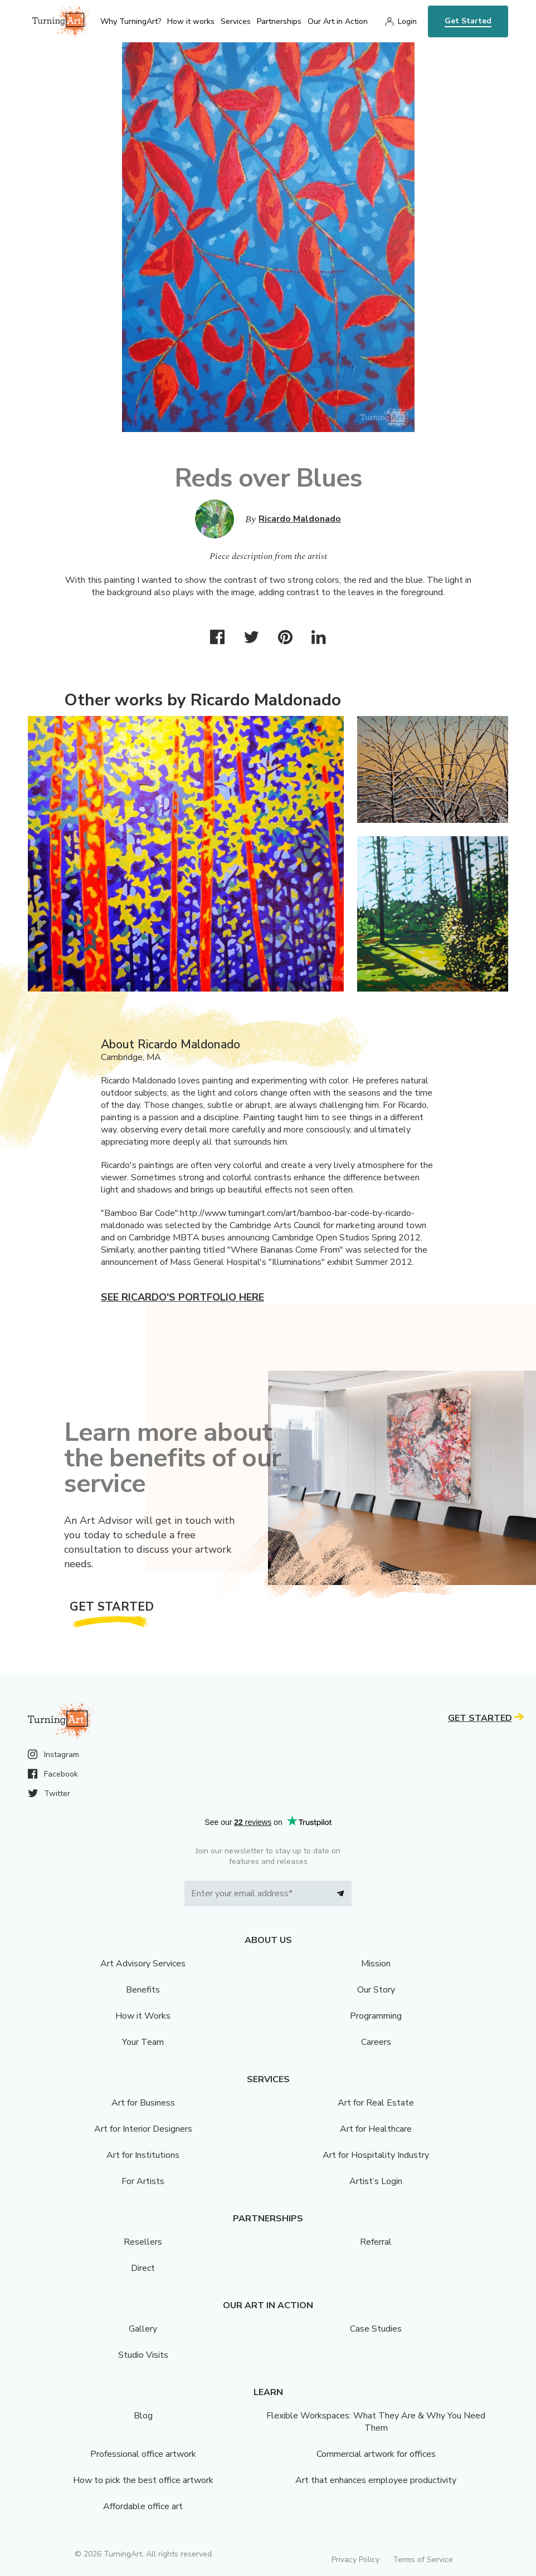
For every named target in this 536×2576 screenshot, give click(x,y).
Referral (376, 2242)
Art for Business (143, 2103)
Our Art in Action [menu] (338, 21)
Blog (143, 2416)
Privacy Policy (355, 2559)
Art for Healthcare (376, 2129)
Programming (376, 2016)
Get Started (468, 21)
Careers (376, 2042)
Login (407, 21)
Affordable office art (143, 2506)
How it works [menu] (191, 21)
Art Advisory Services (143, 1963)
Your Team (143, 2042)
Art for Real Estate (376, 2103)
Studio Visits (143, 2355)
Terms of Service (423, 2559)
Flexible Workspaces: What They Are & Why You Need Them (375, 2422)
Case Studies (376, 2329)
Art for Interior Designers (143, 2129)
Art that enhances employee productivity (375, 2480)
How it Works (142, 2016)
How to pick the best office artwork (143, 2480)
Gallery (143, 2329)
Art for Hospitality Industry (376, 2155)
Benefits (143, 1990)
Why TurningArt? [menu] (130, 21)
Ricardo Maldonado (300, 519)
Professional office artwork (143, 2454)
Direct (143, 2268)
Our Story (376, 1990)
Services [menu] (236, 21)
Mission (376, 1963)
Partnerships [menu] (279, 21)
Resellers (143, 2242)
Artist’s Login (375, 2181)
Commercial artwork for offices (376, 2454)
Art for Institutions (142, 2155)
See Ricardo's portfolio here (182, 1297)
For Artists (142, 2181)
